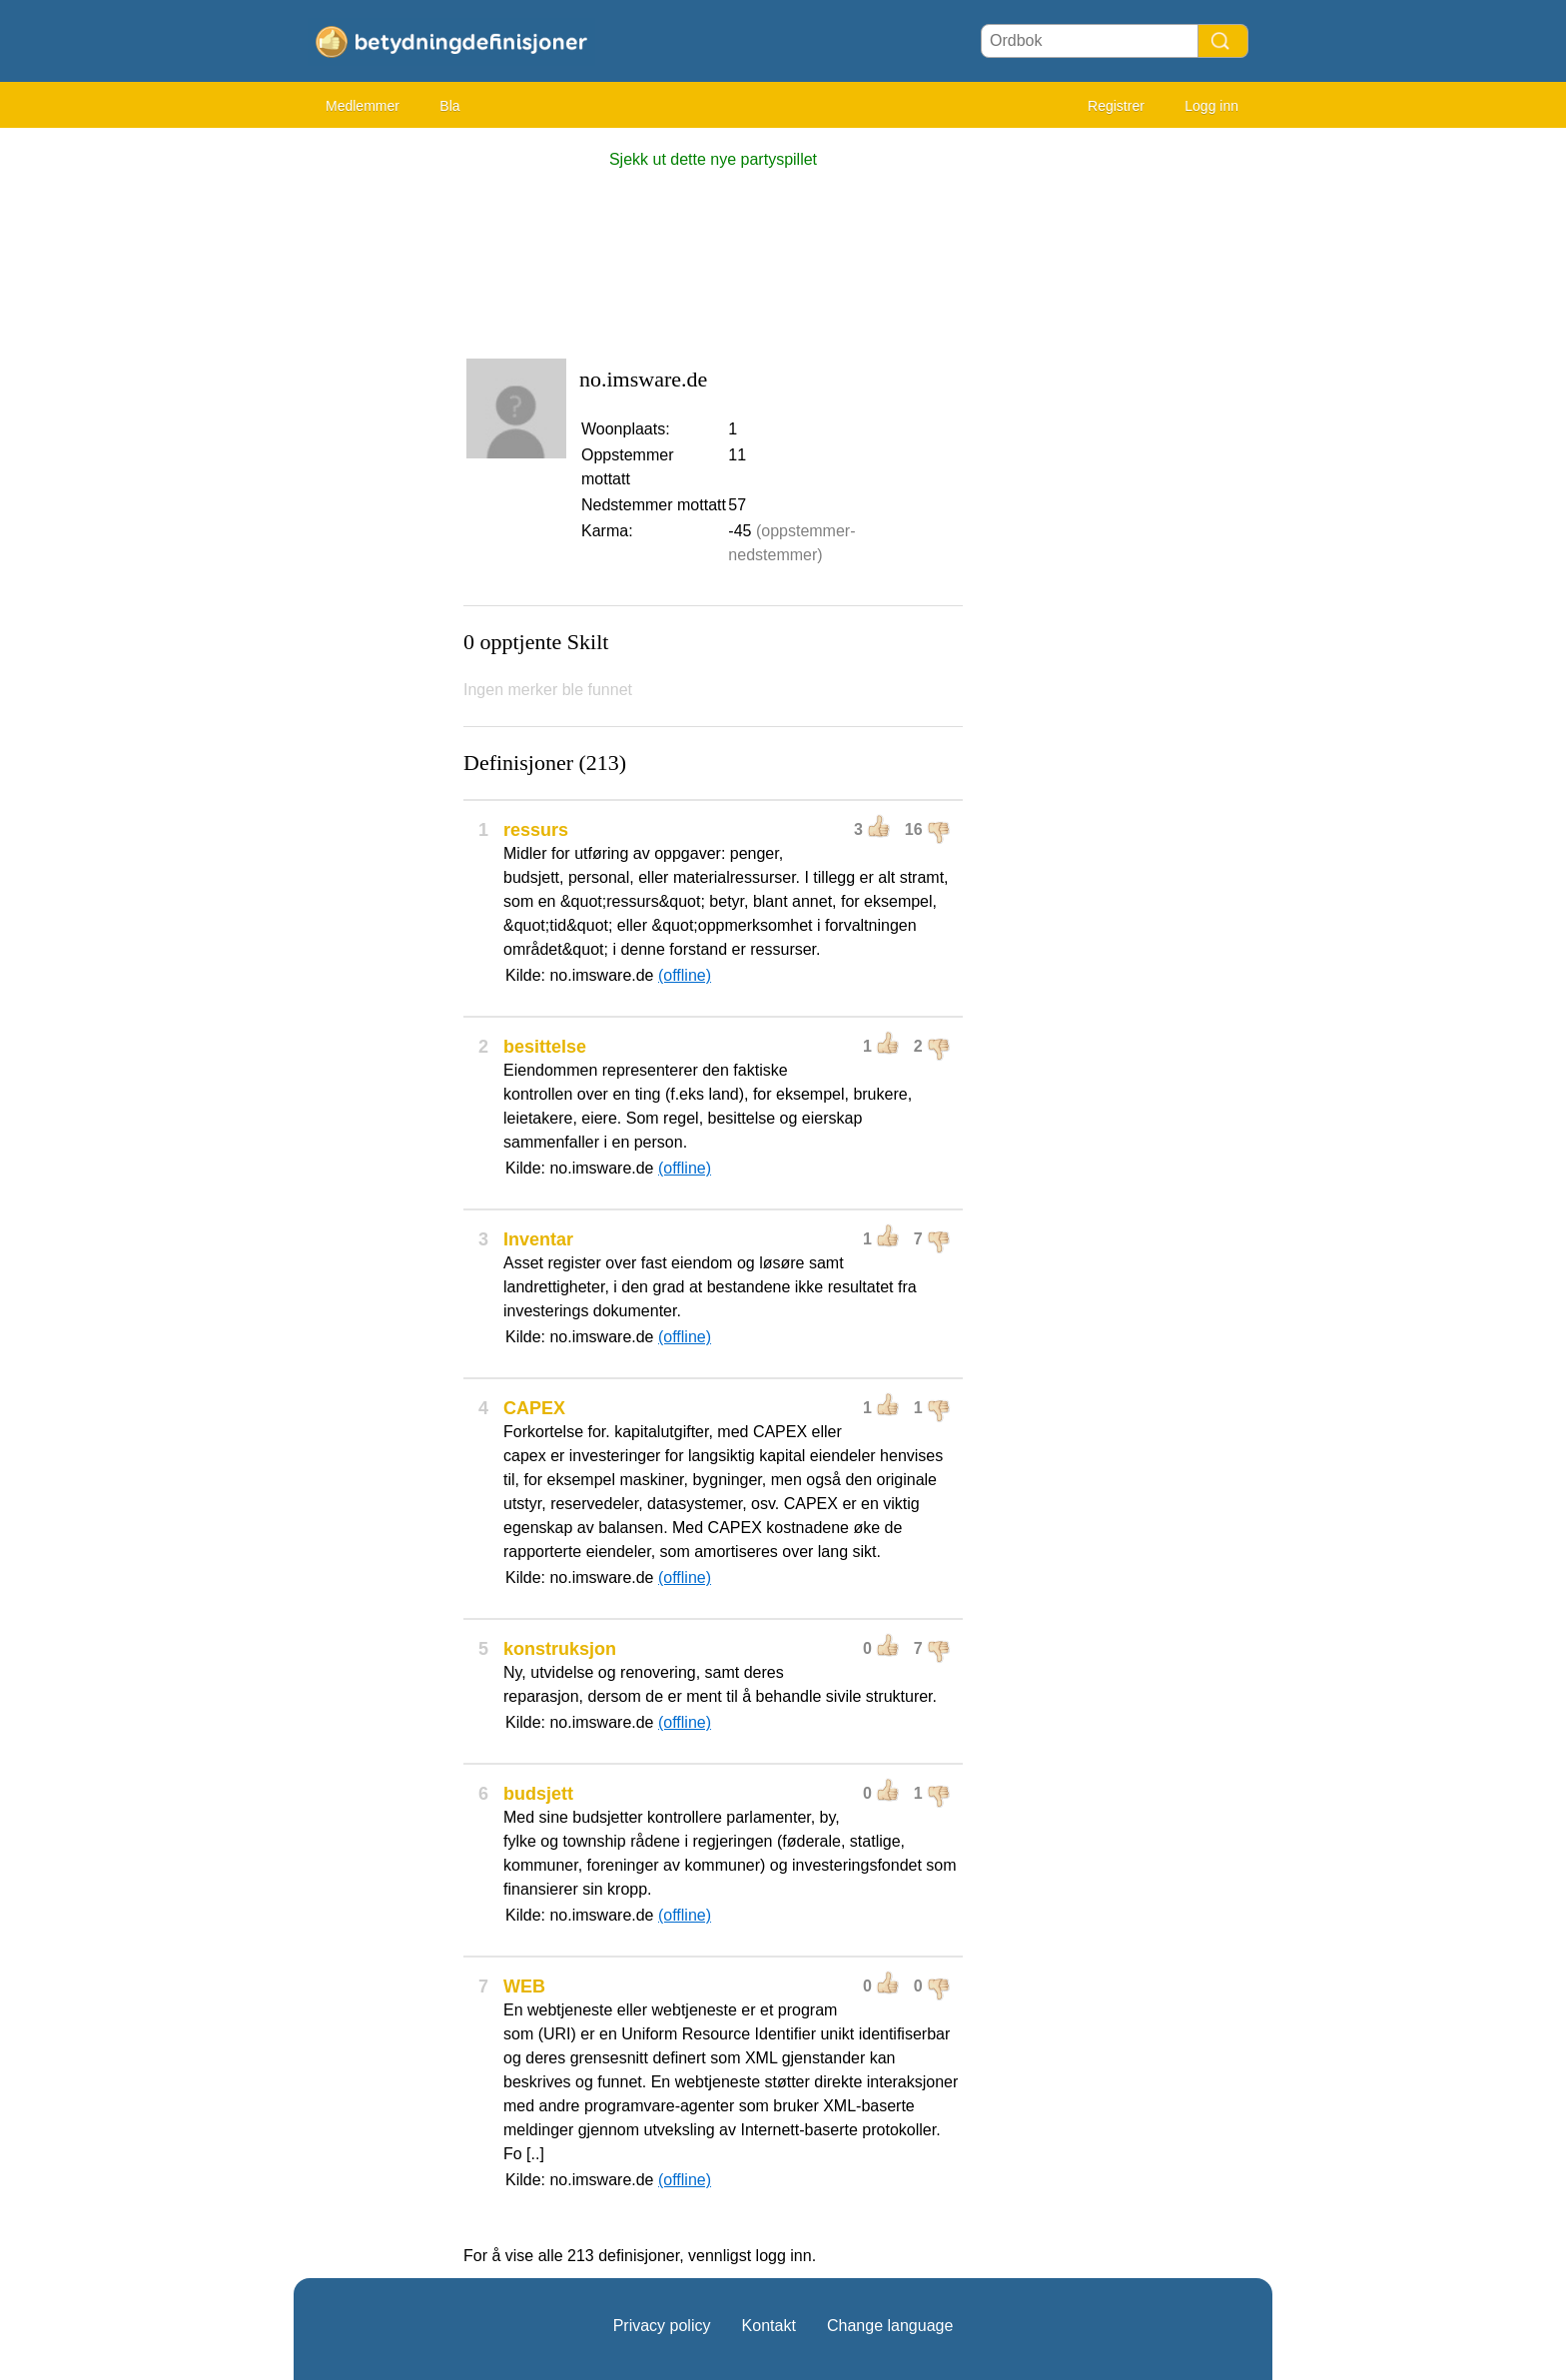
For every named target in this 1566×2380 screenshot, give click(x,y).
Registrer (1116, 106)
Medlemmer (362, 106)
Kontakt (769, 2325)
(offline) (684, 975)
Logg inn (1211, 106)
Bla (449, 106)
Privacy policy (662, 2325)
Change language (890, 2325)
